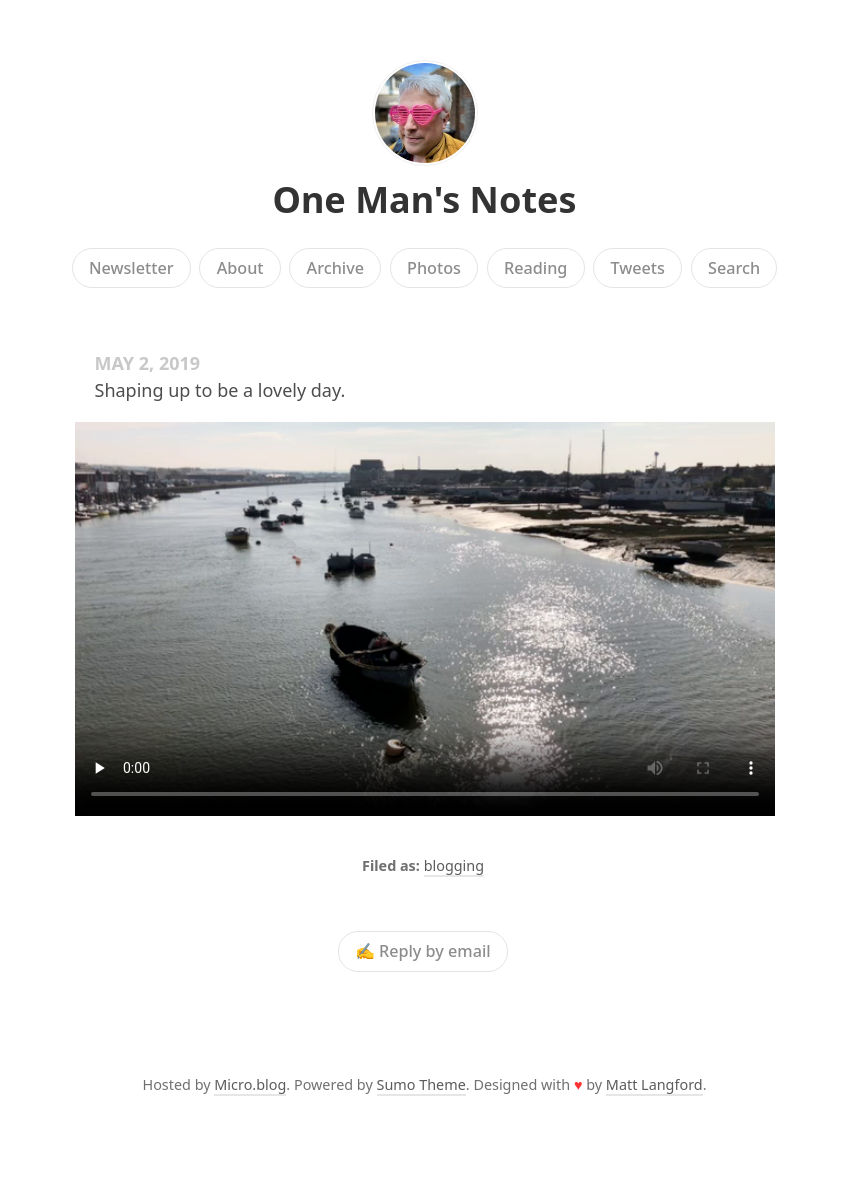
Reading (535, 268)
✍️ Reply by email (423, 952)
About (240, 268)
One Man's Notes (424, 199)
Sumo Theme (421, 1084)
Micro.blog (250, 1084)
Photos (434, 268)
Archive (335, 268)
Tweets (637, 268)
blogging (454, 865)
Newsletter (131, 268)
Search (734, 268)
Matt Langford (654, 1084)
